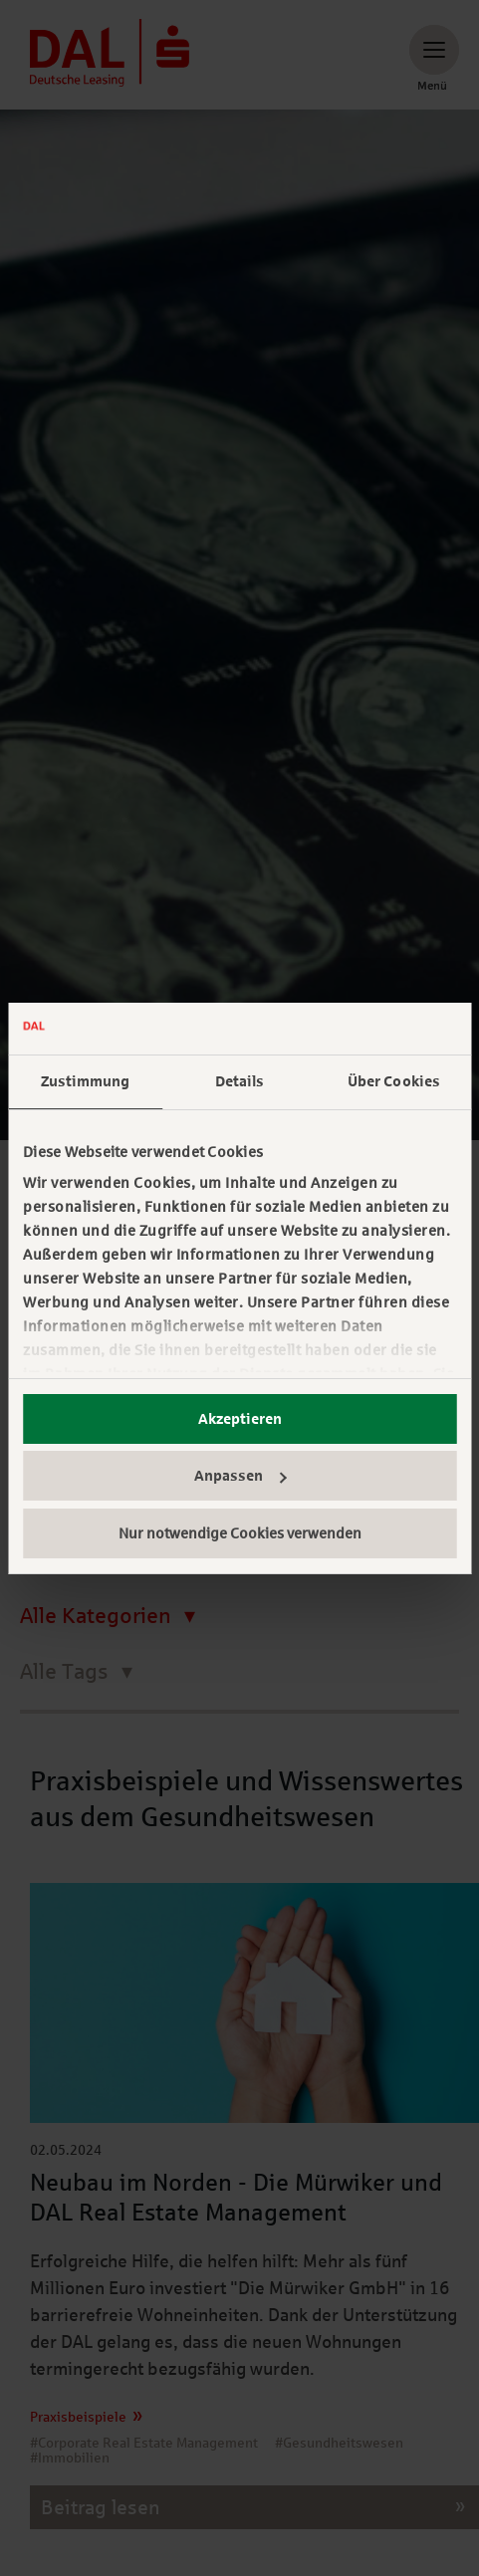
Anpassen (240, 1476)
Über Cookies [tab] (394, 1081)
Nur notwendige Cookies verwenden (240, 1533)
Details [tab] (240, 1081)
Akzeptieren (240, 1419)
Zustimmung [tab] (85, 1081)
